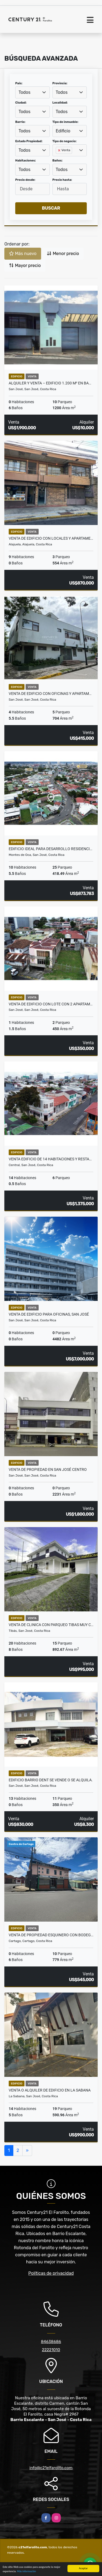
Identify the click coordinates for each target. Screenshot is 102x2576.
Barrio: (20, 122)
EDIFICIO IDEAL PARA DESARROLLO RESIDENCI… (50, 849)
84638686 (51, 2341)
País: (18, 83)
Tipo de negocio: (64, 141)
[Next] (27, 2150)
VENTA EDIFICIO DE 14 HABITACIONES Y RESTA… (50, 1159)
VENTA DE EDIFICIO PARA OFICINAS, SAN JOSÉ (49, 1314)
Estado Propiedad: (28, 141)
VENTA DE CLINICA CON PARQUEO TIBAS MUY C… (51, 1625)
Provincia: (59, 83)
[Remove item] (59, 150)
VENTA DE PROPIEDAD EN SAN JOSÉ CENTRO (48, 1469)
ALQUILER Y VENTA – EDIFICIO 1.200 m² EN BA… (50, 383)
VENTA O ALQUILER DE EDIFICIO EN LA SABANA (50, 2090)
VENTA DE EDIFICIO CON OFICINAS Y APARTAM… (50, 693)
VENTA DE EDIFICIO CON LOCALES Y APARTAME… (51, 538)
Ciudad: (21, 102)
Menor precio (63, 253)
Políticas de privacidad (51, 2273)
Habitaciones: (25, 160)
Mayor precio (25, 265)
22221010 (51, 2349)
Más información (26, 2571)
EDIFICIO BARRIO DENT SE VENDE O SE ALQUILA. (51, 1780)
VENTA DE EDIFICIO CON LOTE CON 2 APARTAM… (50, 1004)
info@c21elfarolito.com (50, 2467)
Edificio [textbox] (63, 130)
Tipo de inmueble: (65, 122)
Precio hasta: (62, 180)
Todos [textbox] (24, 92)
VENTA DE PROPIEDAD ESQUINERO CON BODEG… (51, 1935)
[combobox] (32, 92)
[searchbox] (57, 159)
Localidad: (60, 102)
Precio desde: (25, 180)
